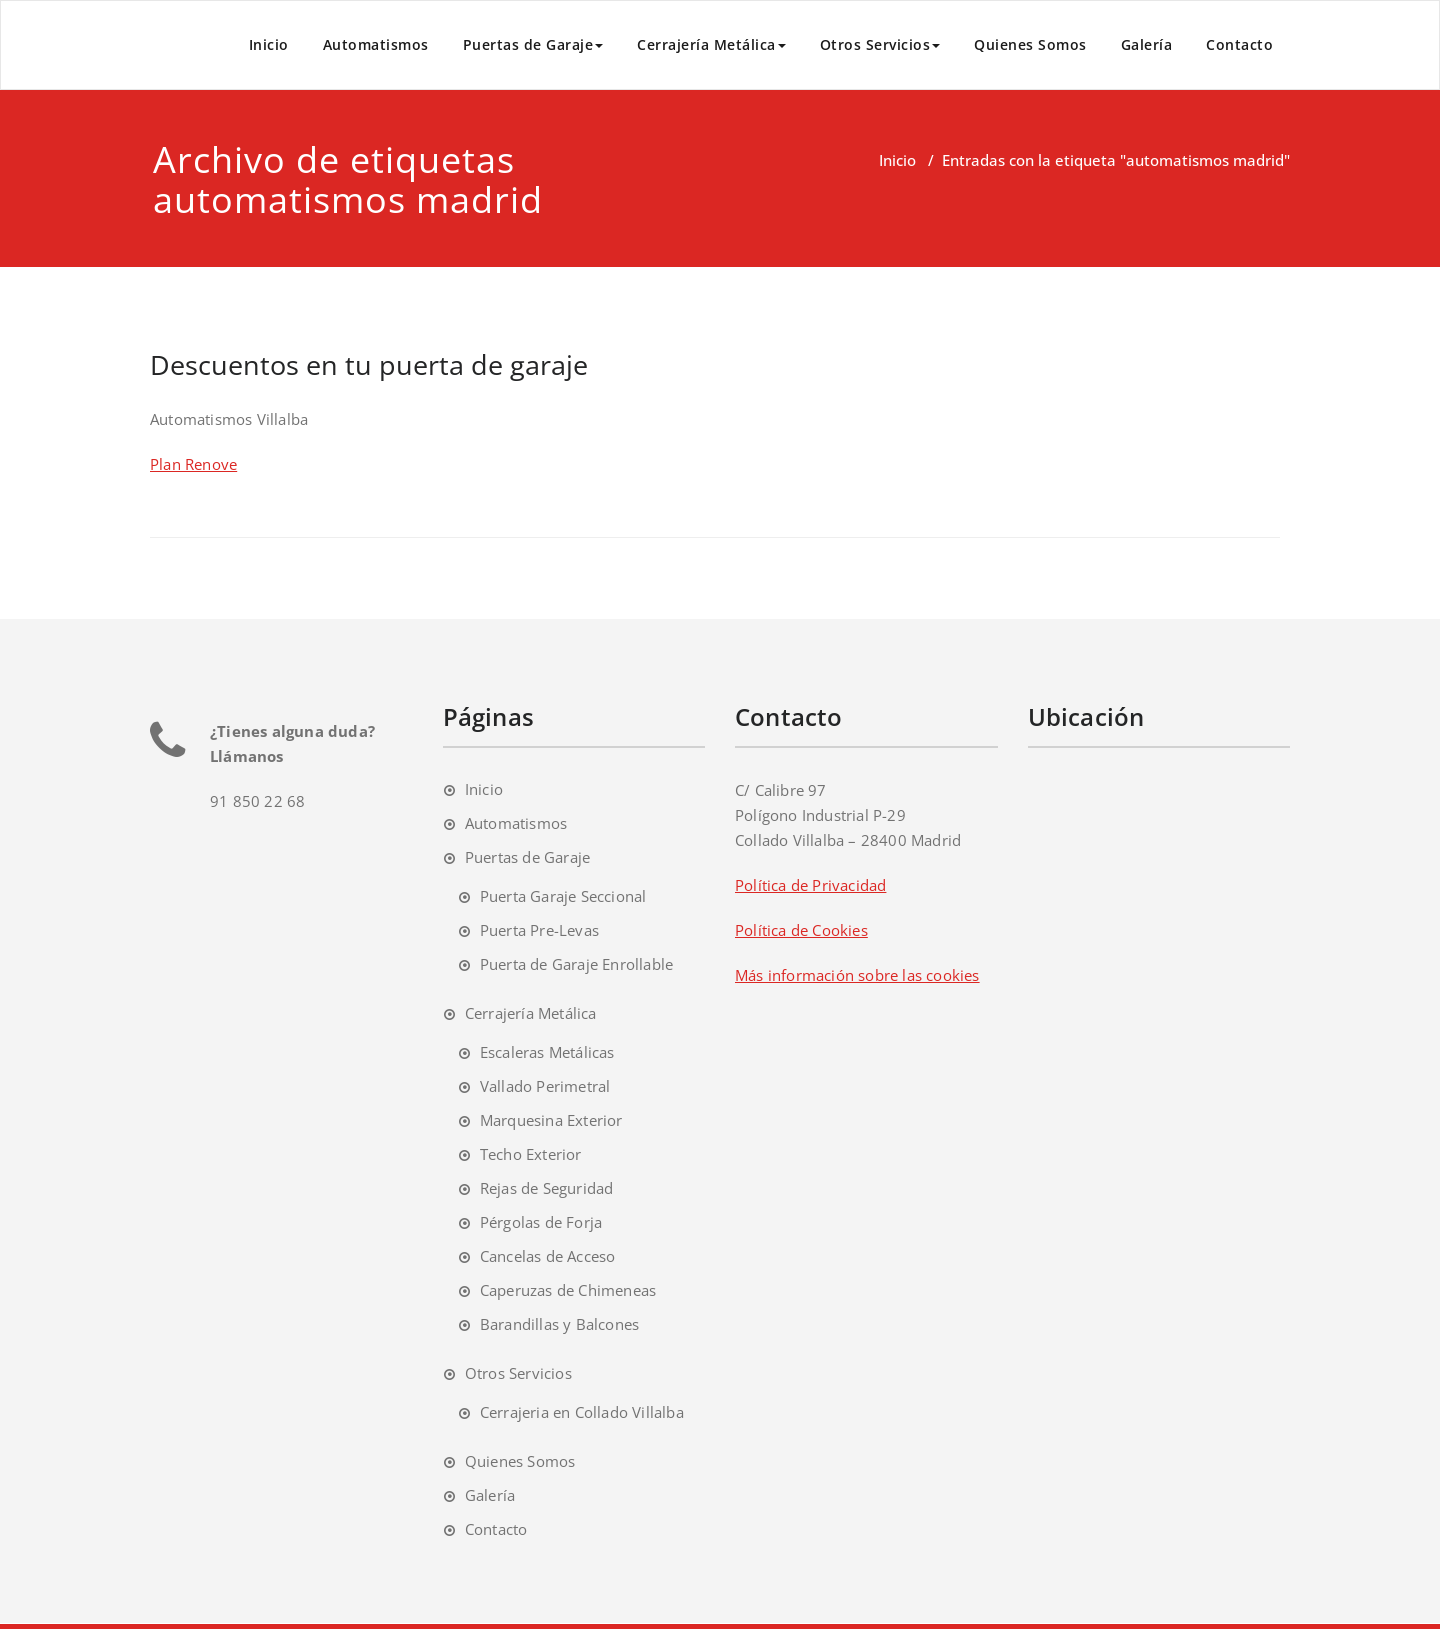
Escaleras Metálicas (547, 1052)
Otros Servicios (880, 44)
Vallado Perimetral (545, 1086)
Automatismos (376, 44)
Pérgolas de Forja (541, 1222)
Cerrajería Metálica (711, 44)
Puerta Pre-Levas (539, 930)
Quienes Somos (1030, 44)
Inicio (269, 44)
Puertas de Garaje (533, 44)
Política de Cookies (801, 930)
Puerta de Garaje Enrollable (576, 964)
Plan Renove (193, 464)
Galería (1147, 44)
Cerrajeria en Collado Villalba (582, 1412)
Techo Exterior (531, 1154)
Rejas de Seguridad (547, 1188)
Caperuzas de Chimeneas (568, 1290)
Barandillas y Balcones (559, 1324)
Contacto (1239, 44)
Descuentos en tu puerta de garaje (369, 364)
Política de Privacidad (810, 885)
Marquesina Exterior (551, 1120)
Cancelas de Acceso (548, 1256)
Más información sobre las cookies (857, 975)
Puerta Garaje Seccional (563, 896)
